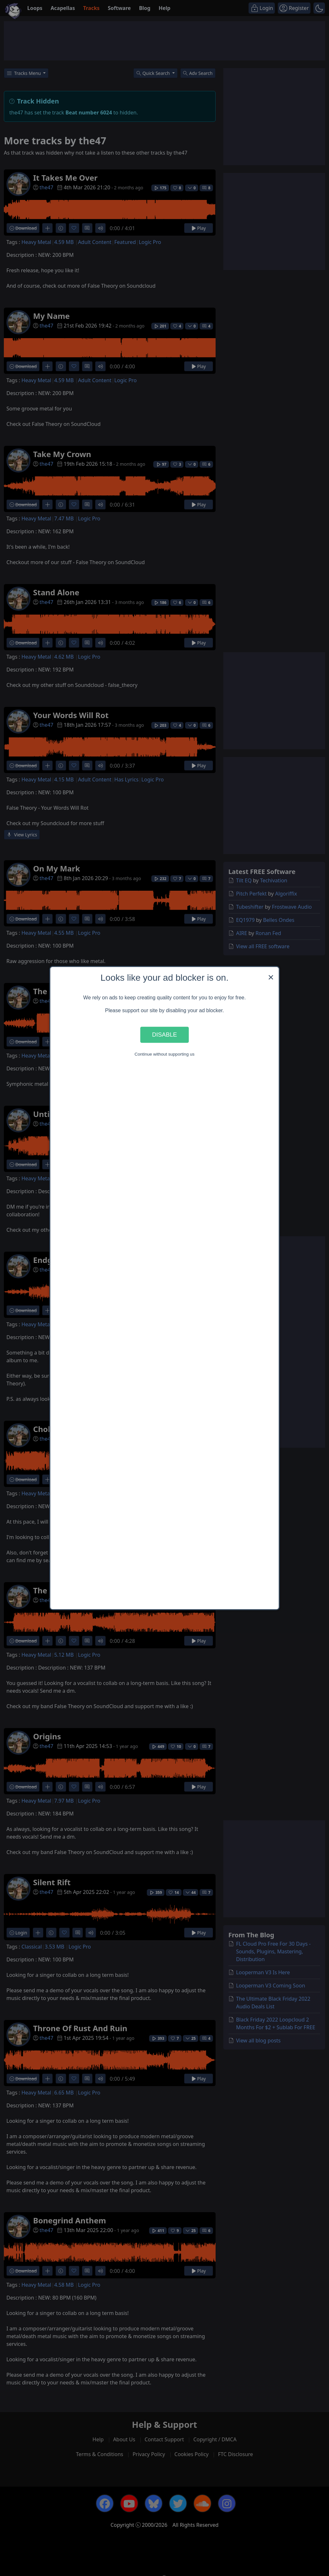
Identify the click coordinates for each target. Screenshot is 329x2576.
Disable (164, 1034)
